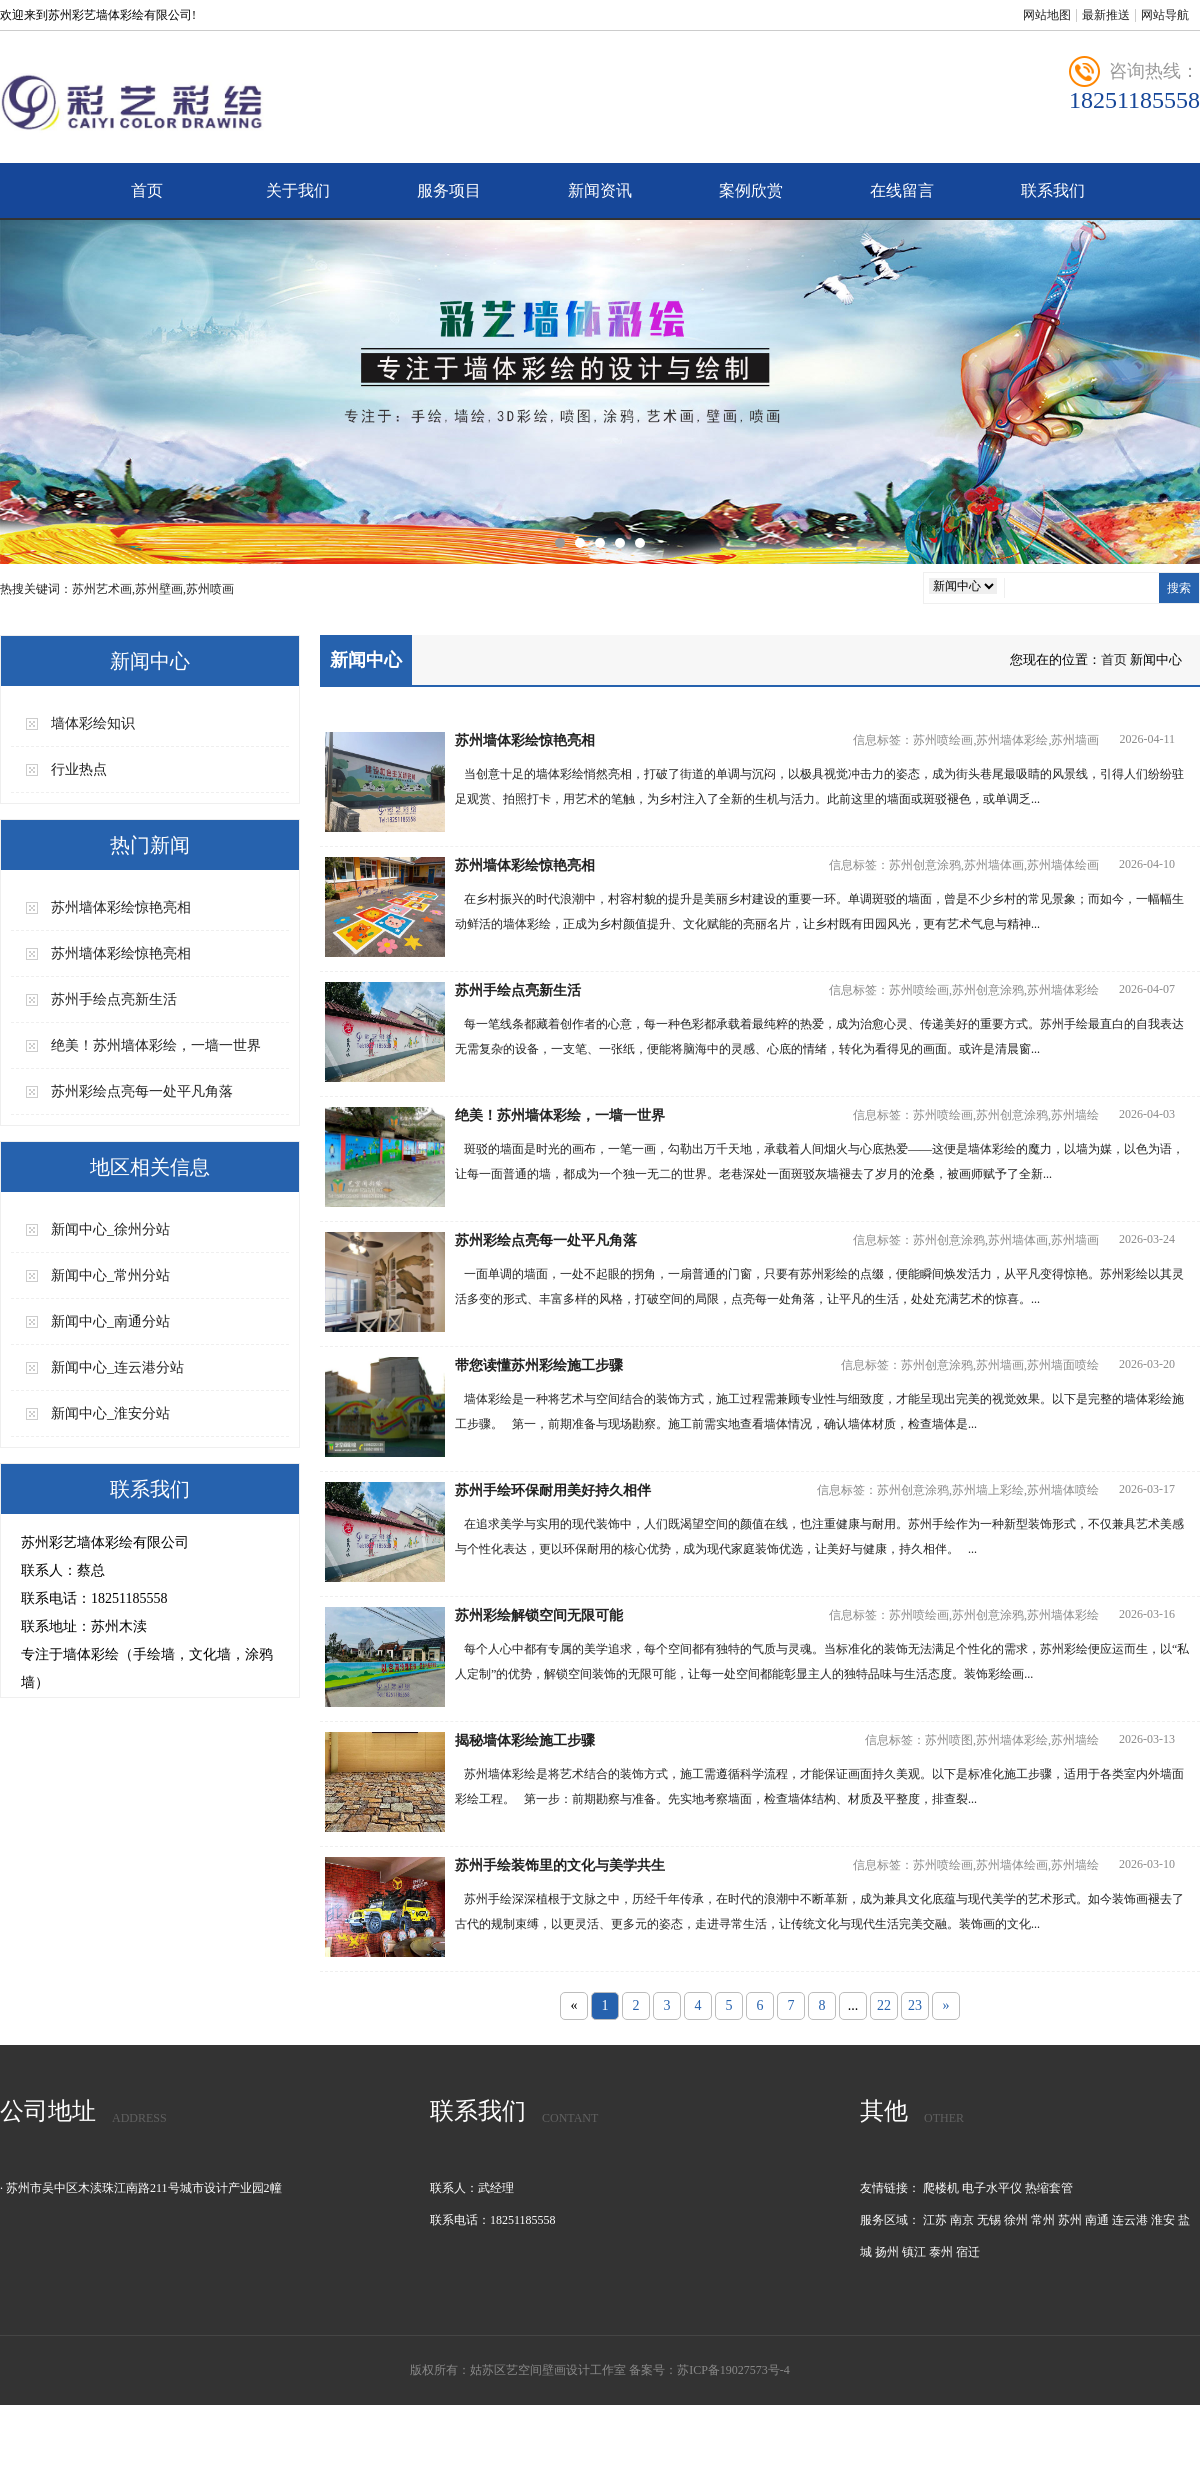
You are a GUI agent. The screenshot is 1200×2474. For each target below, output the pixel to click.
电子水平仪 (992, 2188)
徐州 (1016, 2220)
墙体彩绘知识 (93, 723)
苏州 (1070, 2220)
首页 (147, 190)
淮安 (1163, 2220)
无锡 (989, 2220)
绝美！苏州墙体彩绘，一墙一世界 (156, 1045)
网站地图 (1047, 15)
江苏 (935, 2220)
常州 (1043, 2220)
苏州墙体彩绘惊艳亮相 (121, 907)
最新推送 (1106, 15)
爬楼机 (941, 2188)
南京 (962, 2220)
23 (915, 2005)
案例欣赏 (751, 190)
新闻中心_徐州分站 (110, 1229)
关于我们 (298, 190)
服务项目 (449, 190)
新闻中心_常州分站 (110, 1275)
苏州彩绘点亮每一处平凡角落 (142, 1091)
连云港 (1130, 2220)
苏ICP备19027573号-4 (733, 2370)
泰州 (941, 2252)
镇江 (914, 2252)
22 (884, 2005)
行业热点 (79, 769)
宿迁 (968, 2252)
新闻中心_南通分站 (110, 1321)
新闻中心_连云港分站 (117, 1367)
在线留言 (902, 190)
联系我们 (1053, 190)
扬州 (887, 2252)
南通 (1097, 2220)
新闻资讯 (600, 190)
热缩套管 (1049, 2188)
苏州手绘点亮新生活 (114, 999)
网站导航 (1165, 15)
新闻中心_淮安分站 (110, 1413)
